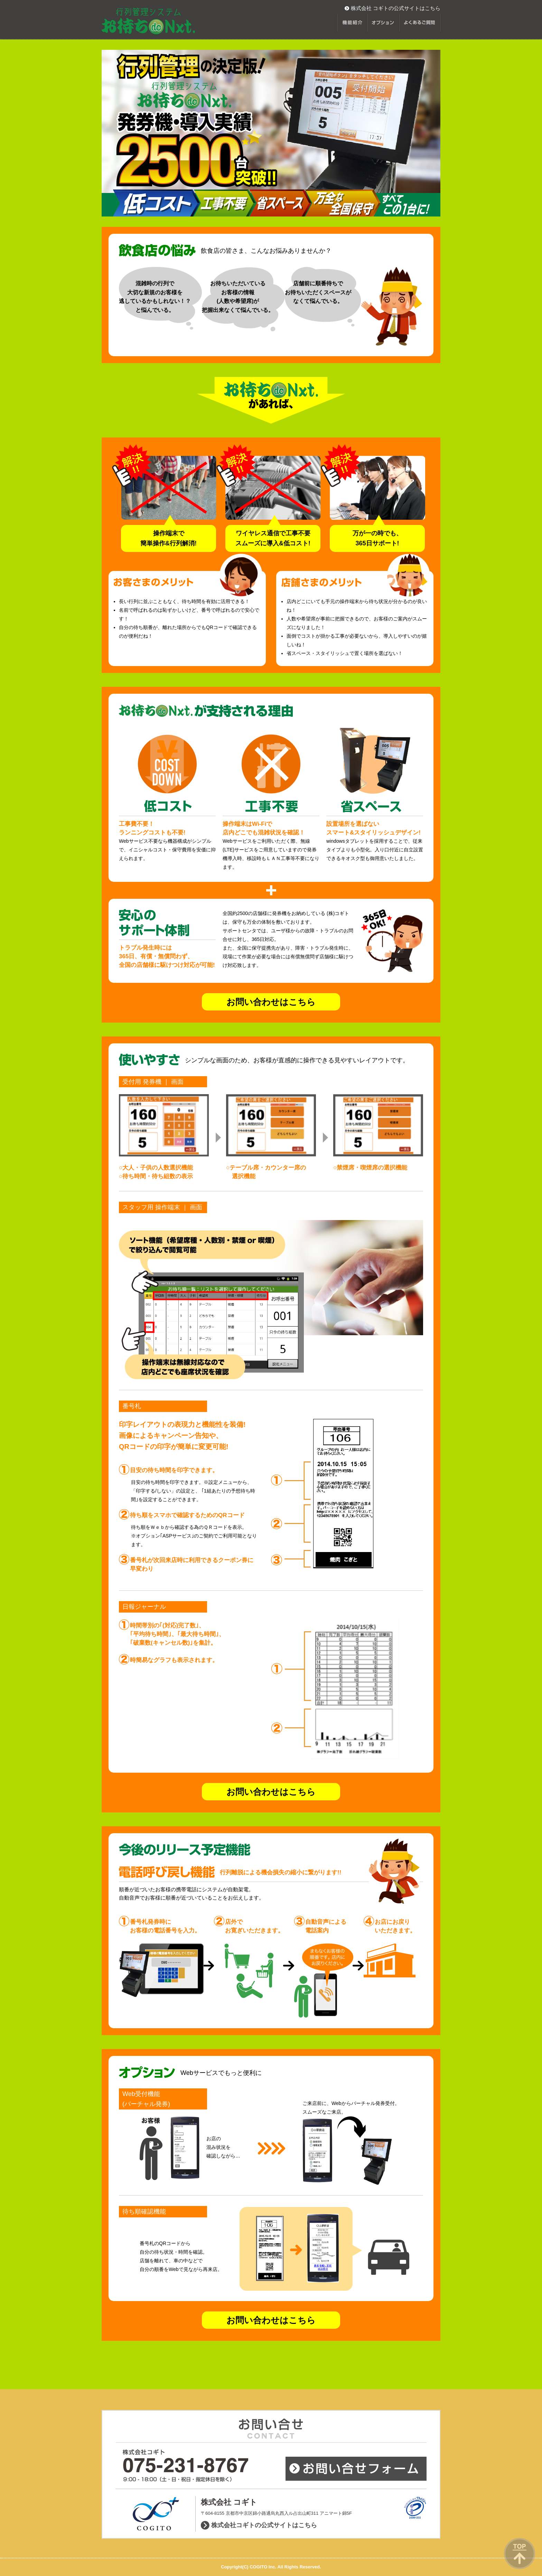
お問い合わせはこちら (271, 1002)
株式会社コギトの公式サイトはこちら (264, 2525)
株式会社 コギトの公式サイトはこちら (395, 8)
